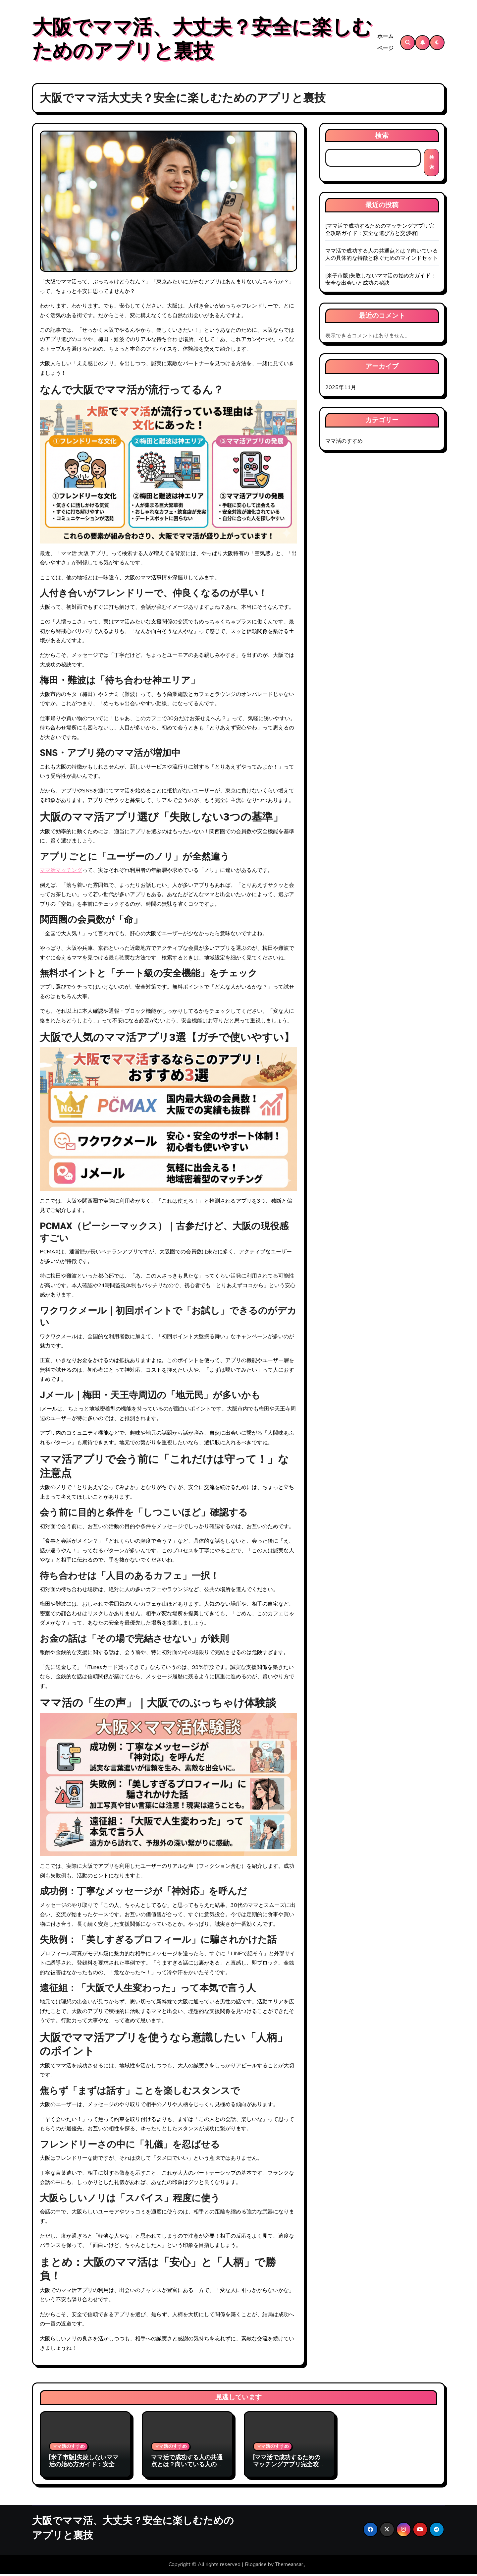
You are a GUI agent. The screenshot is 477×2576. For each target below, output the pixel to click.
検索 (382, 137)
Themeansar (289, 2566)
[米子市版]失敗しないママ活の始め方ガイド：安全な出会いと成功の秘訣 (380, 281)
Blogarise (256, 2566)
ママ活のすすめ (344, 442)
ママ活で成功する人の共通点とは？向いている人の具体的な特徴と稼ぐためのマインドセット (381, 256)
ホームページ (385, 43)
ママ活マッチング (61, 872)
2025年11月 (340, 389)
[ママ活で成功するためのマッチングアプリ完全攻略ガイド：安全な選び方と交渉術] (379, 231)
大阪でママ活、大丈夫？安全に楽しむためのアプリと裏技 (202, 40)
